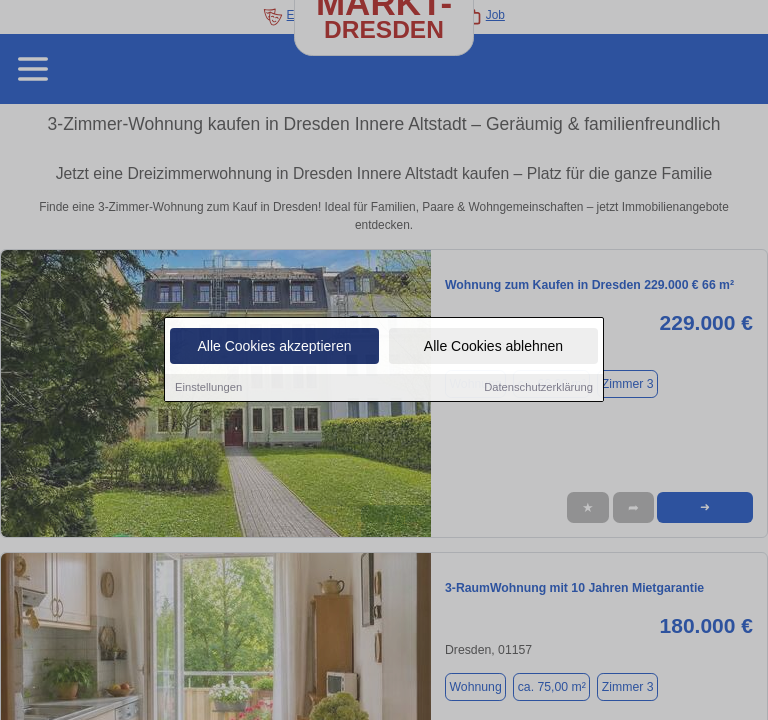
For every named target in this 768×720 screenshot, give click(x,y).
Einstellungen (208, 389)
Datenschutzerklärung (538, 389)
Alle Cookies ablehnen (493, 348)
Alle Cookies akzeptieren (274, 348)
